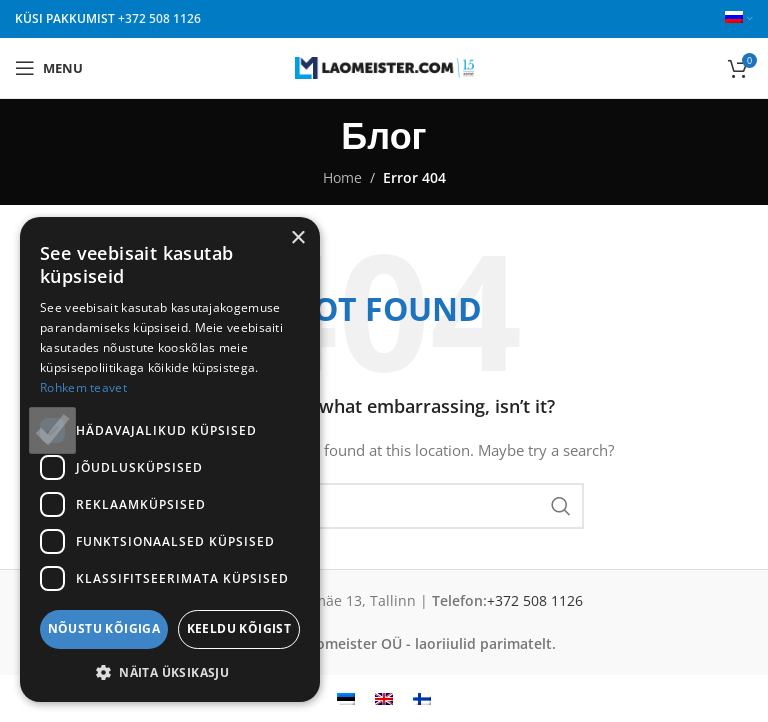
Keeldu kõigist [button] (239, 628)
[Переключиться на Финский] (422, 698)
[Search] (384, 506)
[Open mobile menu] (49, 68)
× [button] (297, 238)
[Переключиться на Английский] (384, 698)
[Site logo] (384, 66)
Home (342, 177)
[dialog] (170, 459)
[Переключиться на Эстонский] (346, 698)
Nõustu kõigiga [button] (104, 628)
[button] (170, 672)
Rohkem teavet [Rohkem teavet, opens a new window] (83, 387)
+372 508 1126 (159, 18)
